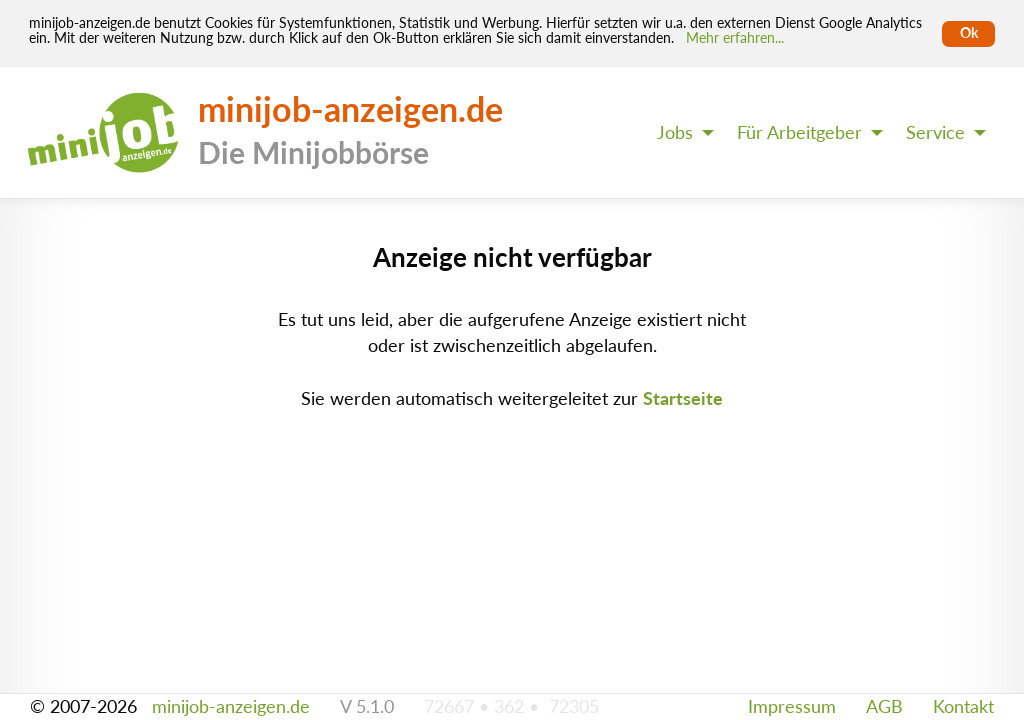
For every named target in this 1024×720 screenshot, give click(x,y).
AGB (884, 706)
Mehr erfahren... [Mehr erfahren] (735, 38)
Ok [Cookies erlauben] (969, 33)
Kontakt (963, 706)
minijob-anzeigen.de (231, 706)
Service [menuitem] (935, 132)
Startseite (683, 398)
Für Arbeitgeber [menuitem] (799, 132)
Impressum (792, 706)
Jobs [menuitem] (675, 132)
